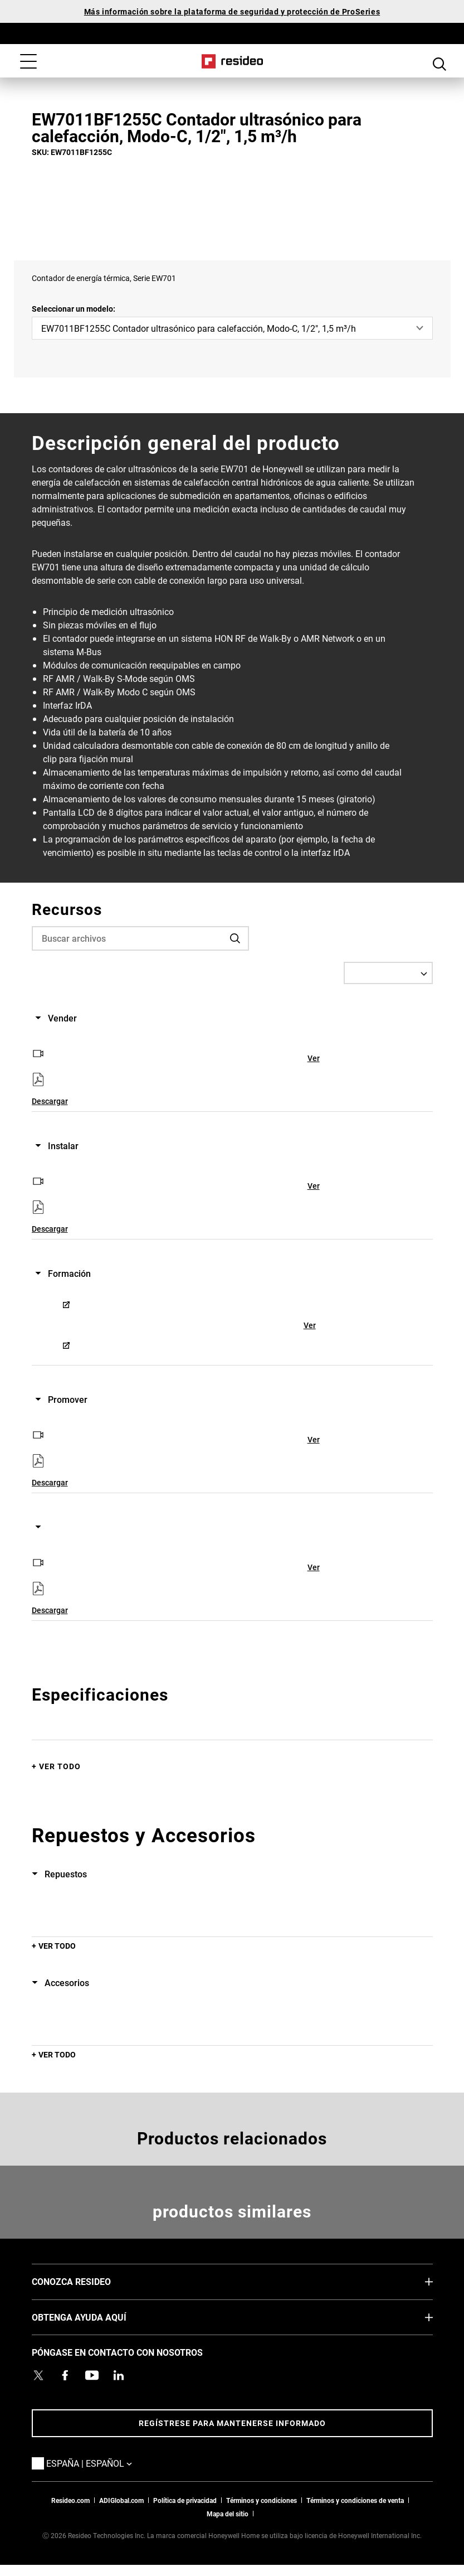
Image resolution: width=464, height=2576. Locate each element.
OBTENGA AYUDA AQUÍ (96, 2317)
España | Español (105, 2463)
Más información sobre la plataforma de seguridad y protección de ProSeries (232, 11)
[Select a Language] (388, 973)
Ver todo (60, 1766)
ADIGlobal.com (121, 2500)
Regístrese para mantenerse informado (232, 2423)
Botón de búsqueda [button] (439, 62)
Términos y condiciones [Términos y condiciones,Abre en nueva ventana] (261, 2500)
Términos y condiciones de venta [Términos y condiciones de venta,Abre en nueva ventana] (355, 2500)
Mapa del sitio (227, 2513)
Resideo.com (70, 2500)
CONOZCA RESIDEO (88, 2281)
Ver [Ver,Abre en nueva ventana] (313, 1058)
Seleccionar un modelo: (73, 308)
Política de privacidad (185, 2500)
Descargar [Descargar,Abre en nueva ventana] (50, 1101)
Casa (232, 61)
